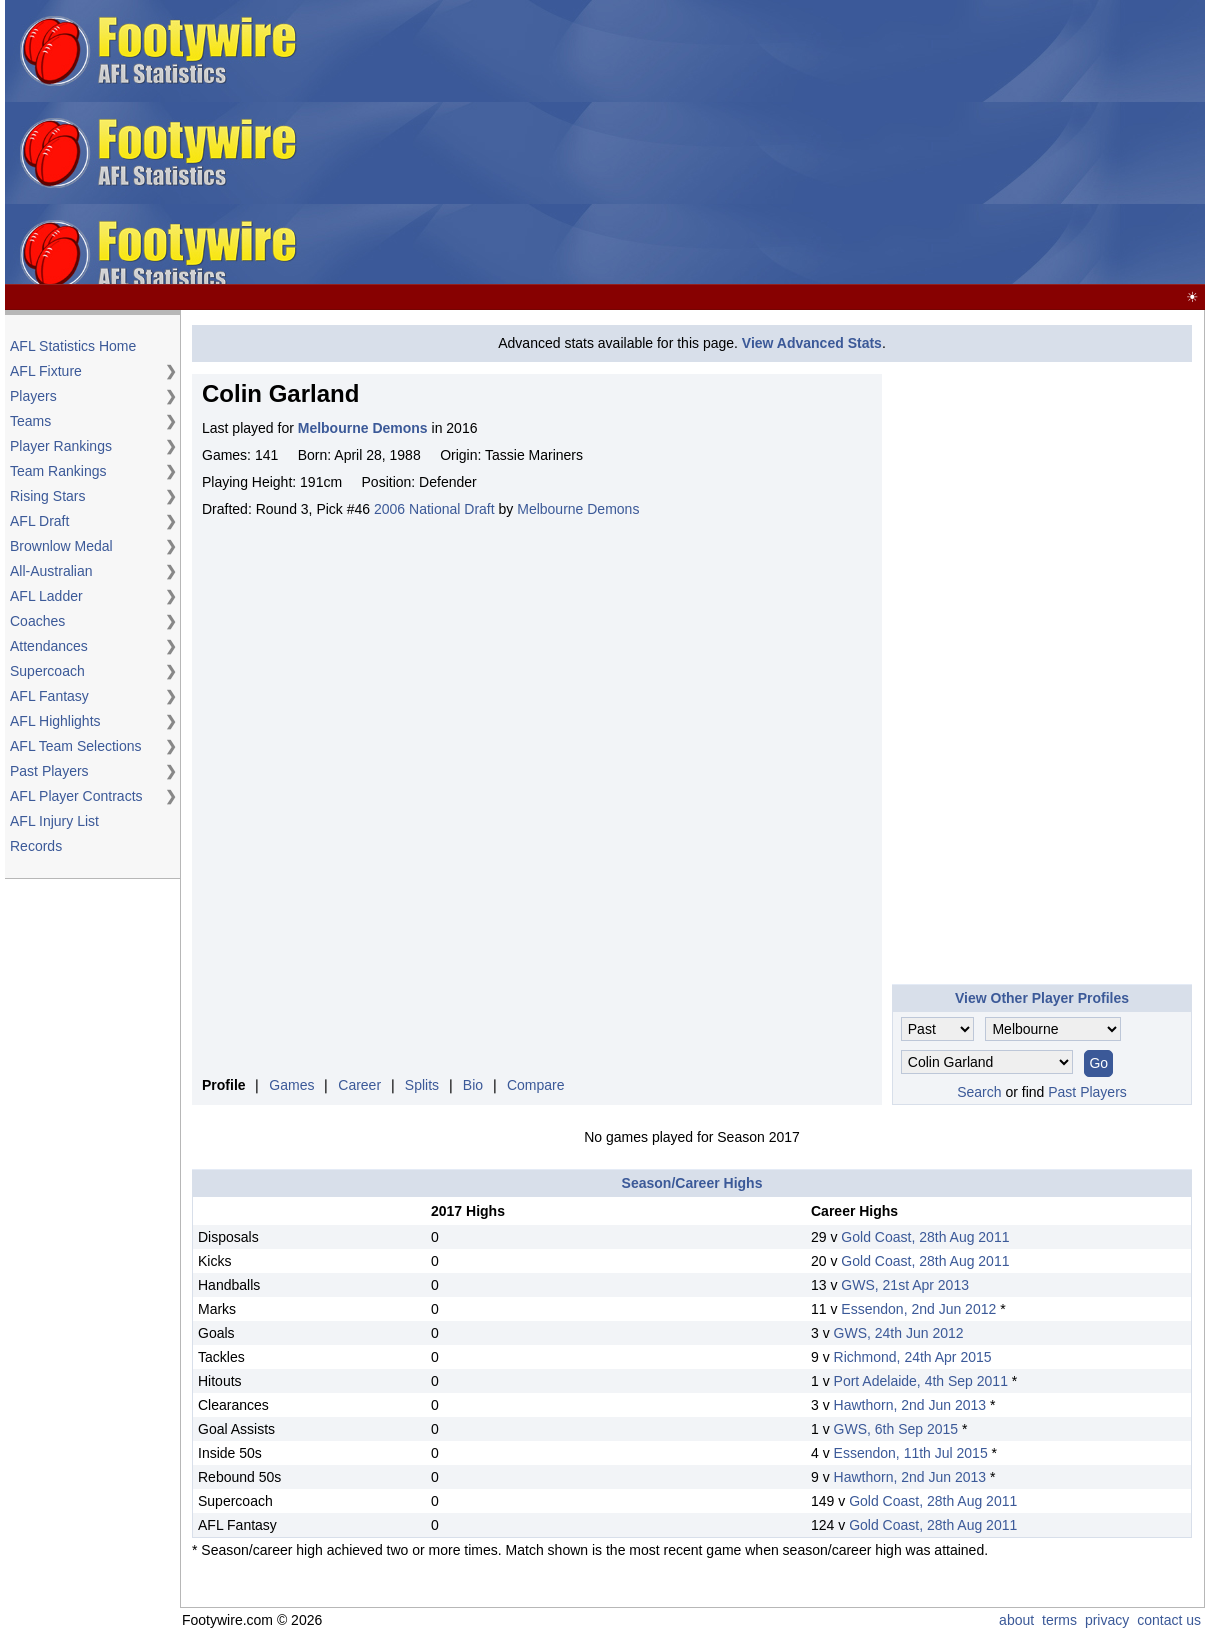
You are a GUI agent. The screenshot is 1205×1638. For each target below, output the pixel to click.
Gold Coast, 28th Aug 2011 (925, 1237)
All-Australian (51, 571)
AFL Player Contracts (76, 796)
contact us (1169, 1620)
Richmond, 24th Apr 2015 (913, 1357)
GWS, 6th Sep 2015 (896, 1429)
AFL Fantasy (49, 696)
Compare (536, 1085)
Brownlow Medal (61, 546)
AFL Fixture (46, 371)
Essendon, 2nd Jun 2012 (918, 1309)
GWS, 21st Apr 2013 (905, 1285)
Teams (30, 421)
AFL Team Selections (76, 746)
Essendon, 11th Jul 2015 (911, 1453)
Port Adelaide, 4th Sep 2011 (921, 1381)
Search (979, 1092)
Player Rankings (61, 446)
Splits (422, 1085)
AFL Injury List (54, 821)
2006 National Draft (434, 509)
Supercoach (47, 671)
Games (291, 1085)
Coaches (37, 621)
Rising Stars (47, 496)
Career (359, 1085)
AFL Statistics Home (73, 346)
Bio (473, 1085)
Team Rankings (58, 471)
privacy (1107, 1620)
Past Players (49, 771)
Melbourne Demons (578, 509)
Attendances (49, 646)
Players (33, 396)
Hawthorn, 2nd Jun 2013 (910, 1405)
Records (36, 846)
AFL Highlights (55, 721)
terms (1059, 1620)
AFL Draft (39, 521)
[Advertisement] (885, 143)
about (1016, 1620)
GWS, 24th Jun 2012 (899, 1333)
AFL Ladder (46, 596)
